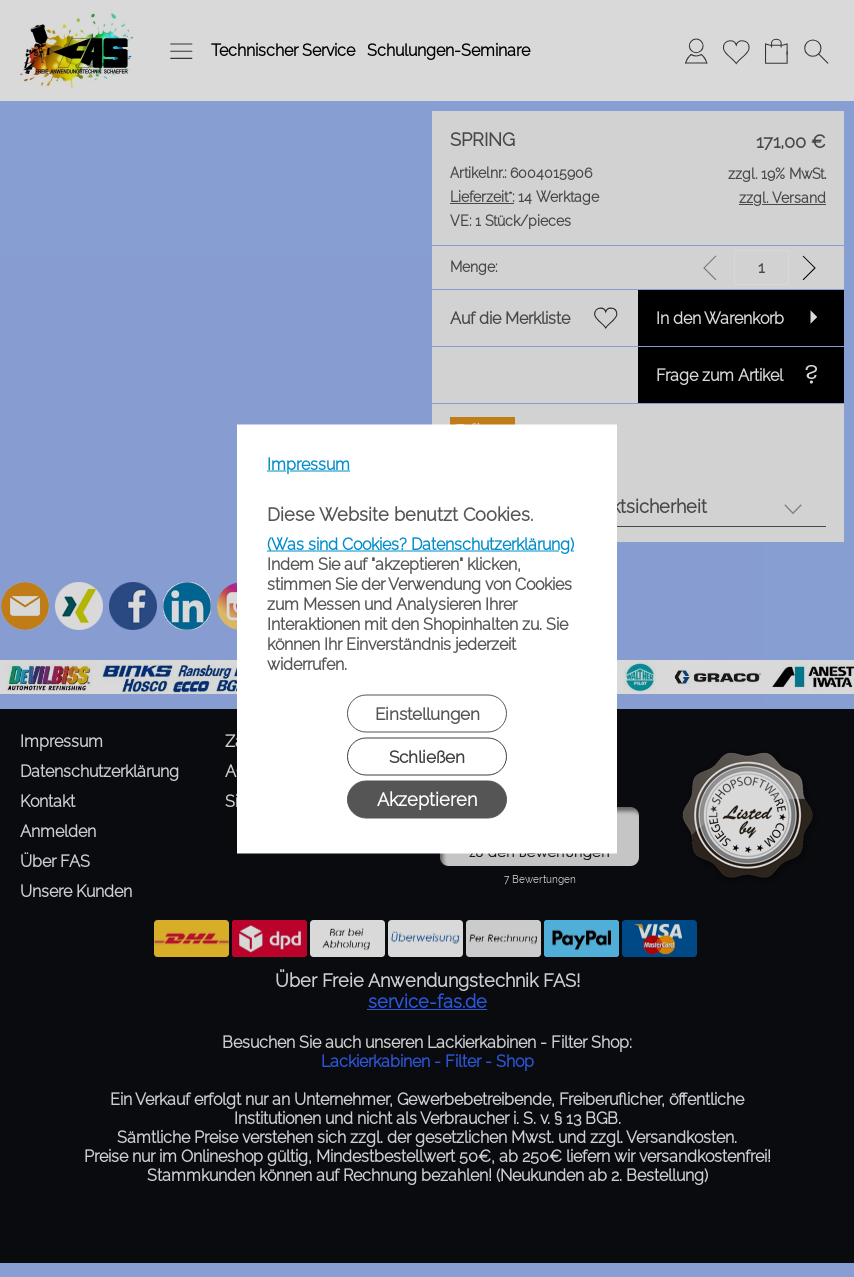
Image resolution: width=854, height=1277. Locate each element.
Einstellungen (427, 713)
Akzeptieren (427, 798)
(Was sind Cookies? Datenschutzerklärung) (420, 543)
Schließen (427, 756)
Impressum (308, 463)
